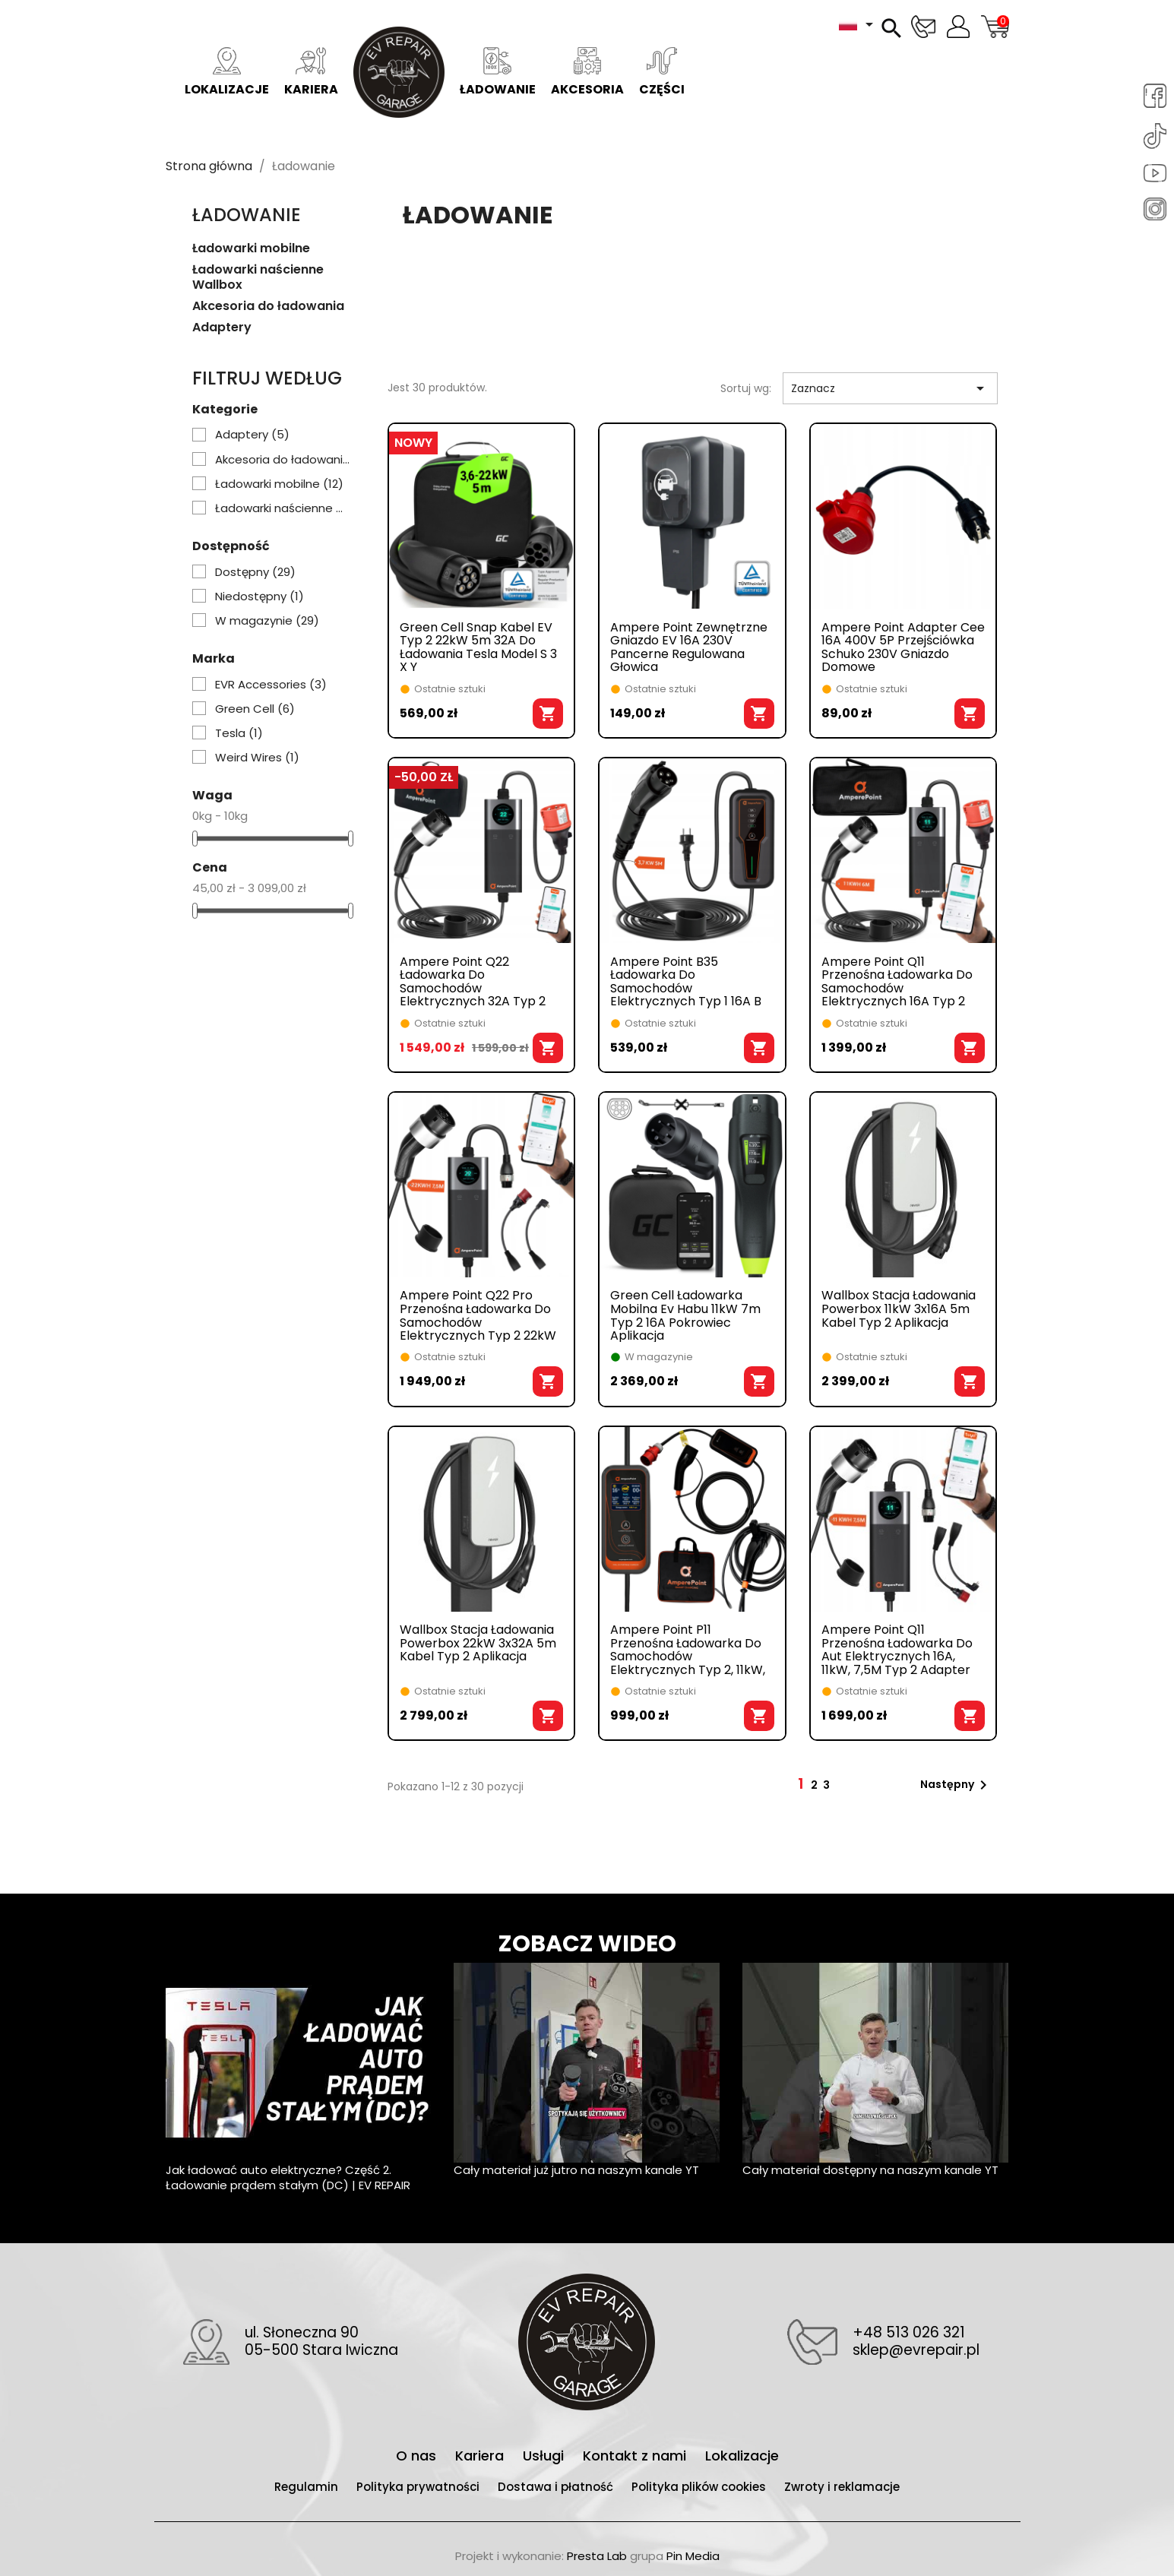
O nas (418, 2455)
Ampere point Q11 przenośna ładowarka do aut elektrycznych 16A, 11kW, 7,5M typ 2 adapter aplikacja (897, 1649)
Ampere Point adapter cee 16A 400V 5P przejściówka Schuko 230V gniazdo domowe (903, 647)
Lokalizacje (227, 72)
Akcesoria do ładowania (268, 307)
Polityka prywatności (419, 2487)
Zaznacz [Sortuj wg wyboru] (890, 388)
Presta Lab (597, 2556)
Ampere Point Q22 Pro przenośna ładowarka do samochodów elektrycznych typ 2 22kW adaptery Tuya (478, 1315)
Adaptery (222, 328)
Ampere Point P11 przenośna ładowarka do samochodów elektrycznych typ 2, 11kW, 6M (687, 1649)
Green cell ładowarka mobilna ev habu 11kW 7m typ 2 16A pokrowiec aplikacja (685, 1315)
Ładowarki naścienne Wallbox (258, 277)
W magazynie (267, 620)
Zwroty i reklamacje (842, 2487)
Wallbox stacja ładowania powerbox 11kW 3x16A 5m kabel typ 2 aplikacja (898, 1310)
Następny (956, 1785)
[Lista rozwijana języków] (858, 24)
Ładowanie (498, 72)
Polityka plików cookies (700, 2487)
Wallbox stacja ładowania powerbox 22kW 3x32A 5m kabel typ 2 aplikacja (478, 1644)
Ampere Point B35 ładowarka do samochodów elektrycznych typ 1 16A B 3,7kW (685, 981)
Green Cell (255, 709)
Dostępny (255, 572)
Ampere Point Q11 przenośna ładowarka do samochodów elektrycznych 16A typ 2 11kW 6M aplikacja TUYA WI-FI (897, 981)
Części (662, 72)
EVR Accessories (271, 684)
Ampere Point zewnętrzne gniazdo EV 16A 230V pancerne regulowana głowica (688, 647)
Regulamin (307, 2487)
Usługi (545, 2455)
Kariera (311, 72)
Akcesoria (587, 72)
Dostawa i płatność (557, 2487)
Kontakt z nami (636, 2455)
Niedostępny (259, 596)
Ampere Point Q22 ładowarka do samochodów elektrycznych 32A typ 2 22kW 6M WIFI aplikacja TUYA (473, 981)
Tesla (239, 733)
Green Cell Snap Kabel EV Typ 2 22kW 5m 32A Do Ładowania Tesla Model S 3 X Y (478, 647)
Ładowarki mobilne (251, 249)
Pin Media (693, 2556)
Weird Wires (257, 757)
